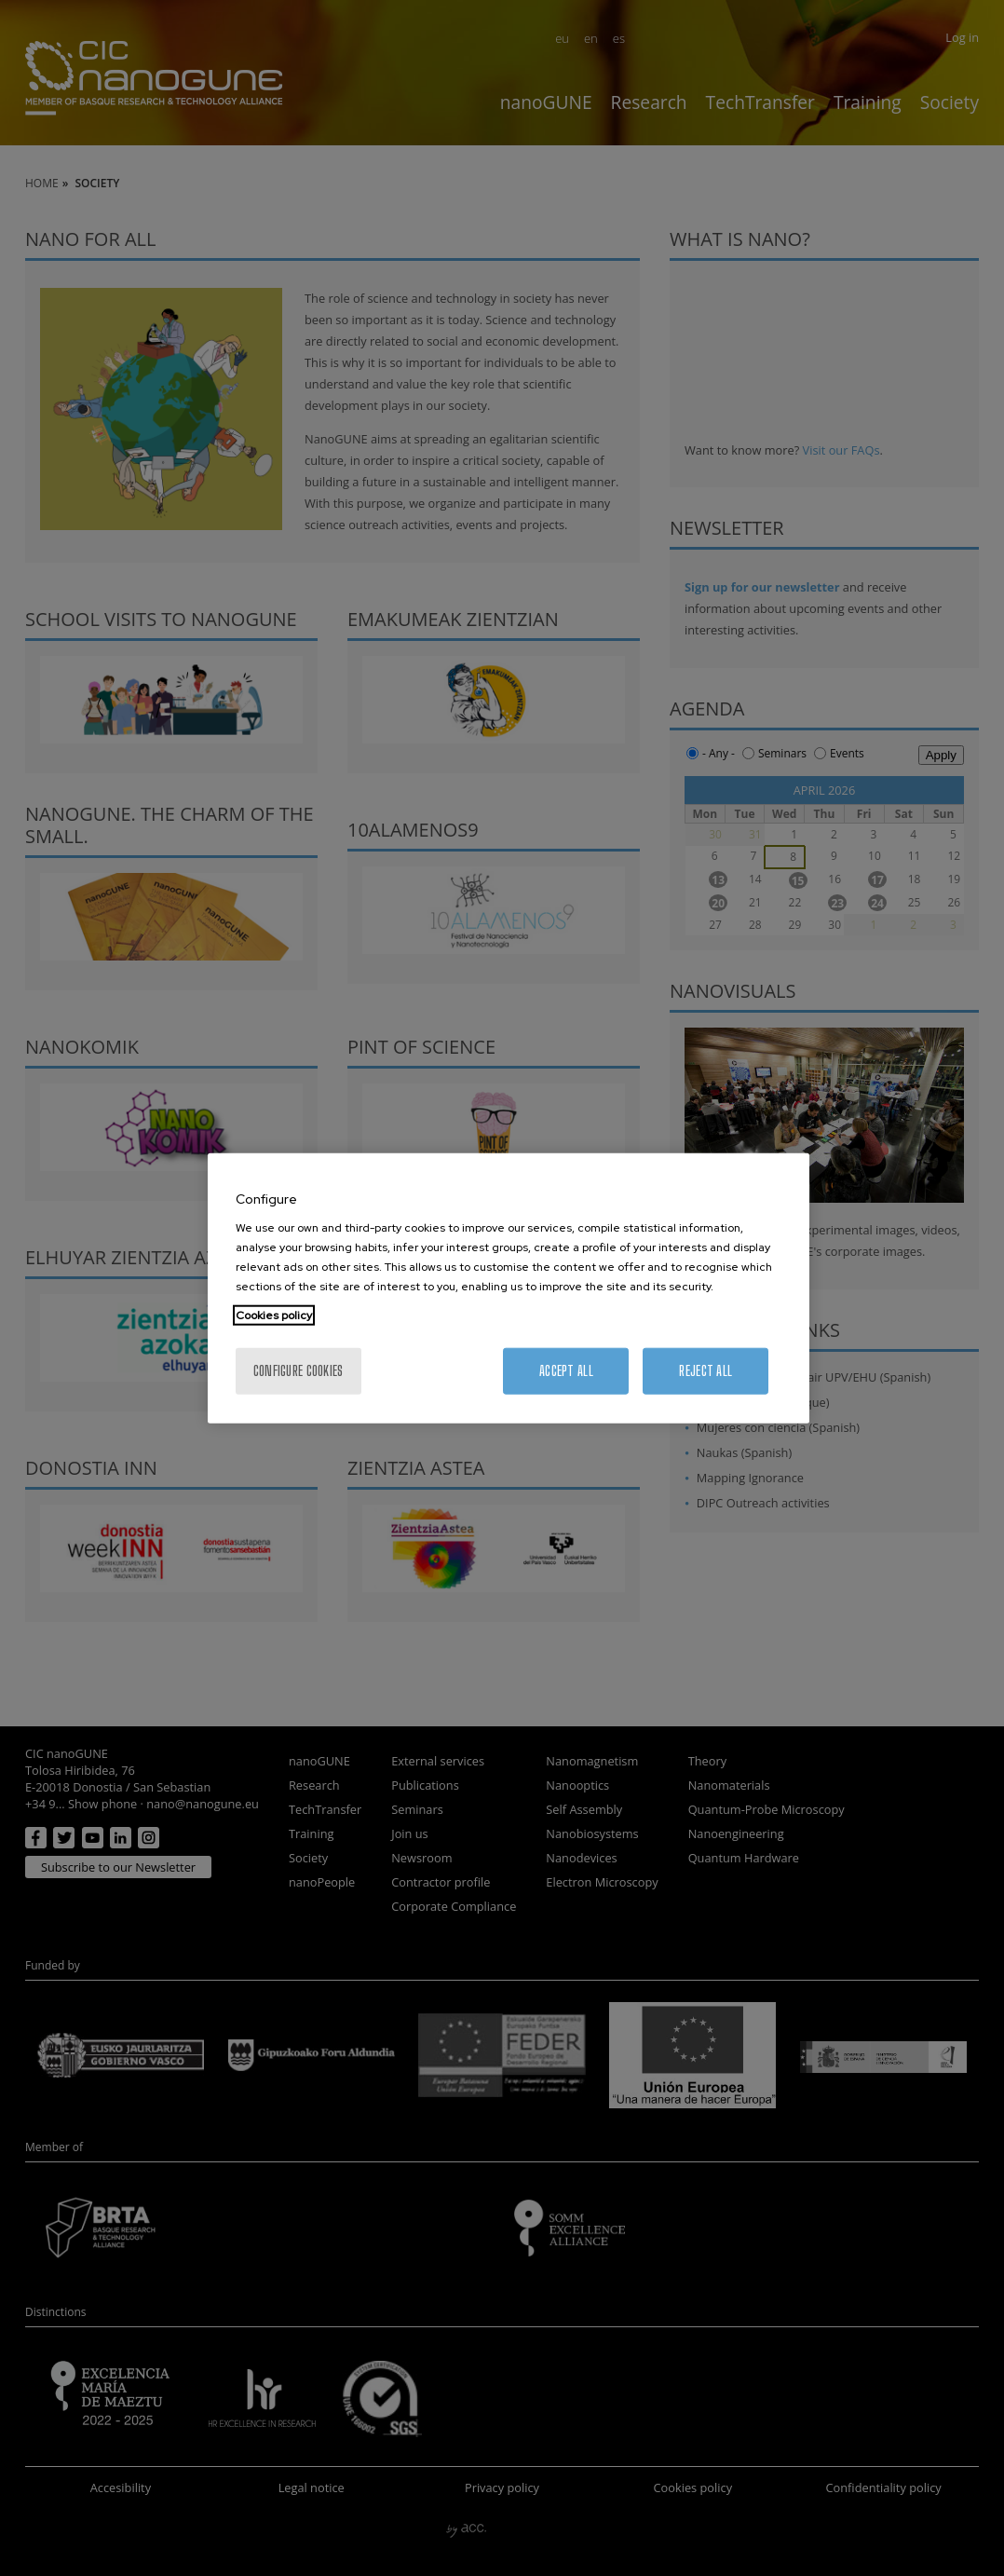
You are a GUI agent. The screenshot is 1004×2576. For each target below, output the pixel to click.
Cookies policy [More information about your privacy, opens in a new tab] (274, 1315)
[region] (509, 1288)
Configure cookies (298, 1371)
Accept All (566, 1371)
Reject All (705, 1371)
